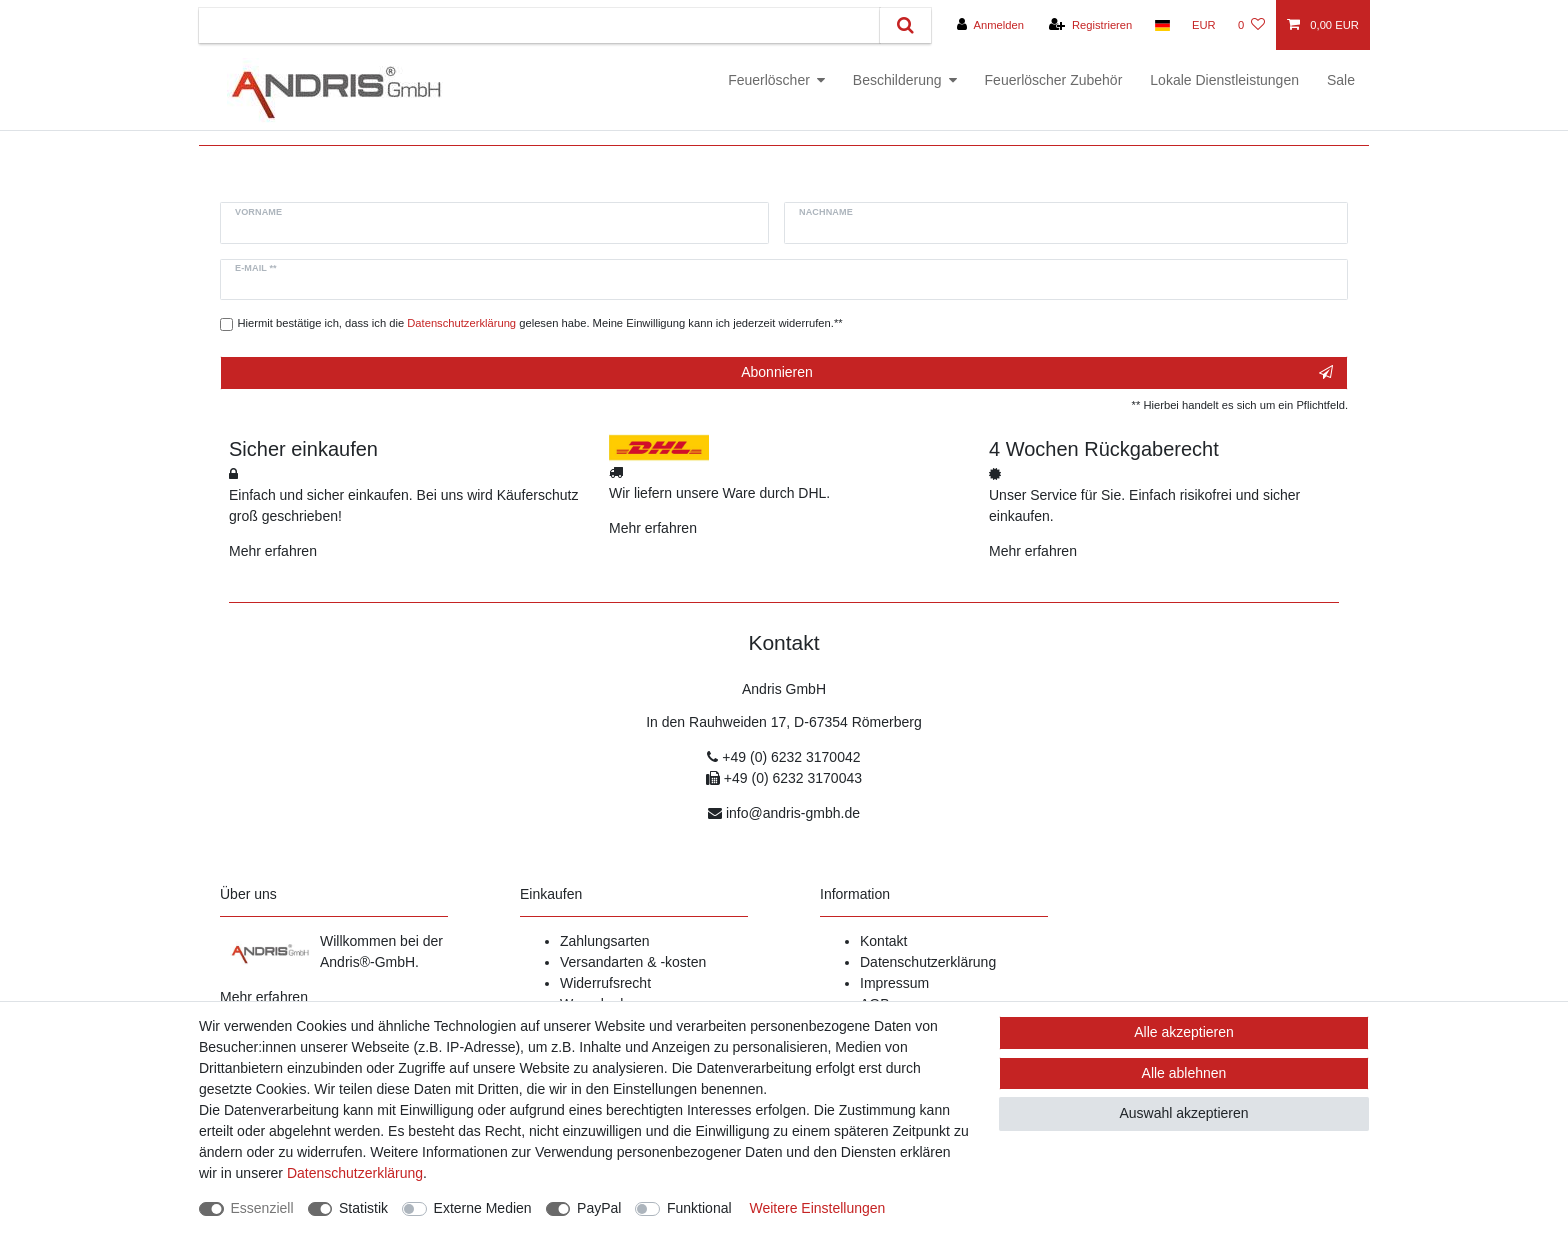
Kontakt (883, 941)
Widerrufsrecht (605, 983)
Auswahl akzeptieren (1183, 1113)
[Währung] (1204, 25)
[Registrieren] (1090, 25)
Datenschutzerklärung (928, 962)
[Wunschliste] (1251, 25)
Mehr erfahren (273, 551)
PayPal (599, 1208)
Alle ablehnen (1184, 1073)
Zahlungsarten (605, 941)
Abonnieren (1037, 373)
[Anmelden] (990, 25)
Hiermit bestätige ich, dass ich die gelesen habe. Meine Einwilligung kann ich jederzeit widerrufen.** (540, 323)
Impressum (894, 983)
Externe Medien (483, 1208)
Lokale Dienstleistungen (1224, 80)
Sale (1341, 80)
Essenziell (262, 1208)
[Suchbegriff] (539, 25)
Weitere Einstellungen (817, 1208)
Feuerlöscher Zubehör (1054, 80)
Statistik (363, 1208)
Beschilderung (897, 80)
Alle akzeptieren (1184, 1032)
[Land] (1161, 25)
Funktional (699, 1208)
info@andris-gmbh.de (793, 813)
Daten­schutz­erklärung (355, 1173)
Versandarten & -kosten (633, 962)
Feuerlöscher (769, 80)
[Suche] (905, 25)
